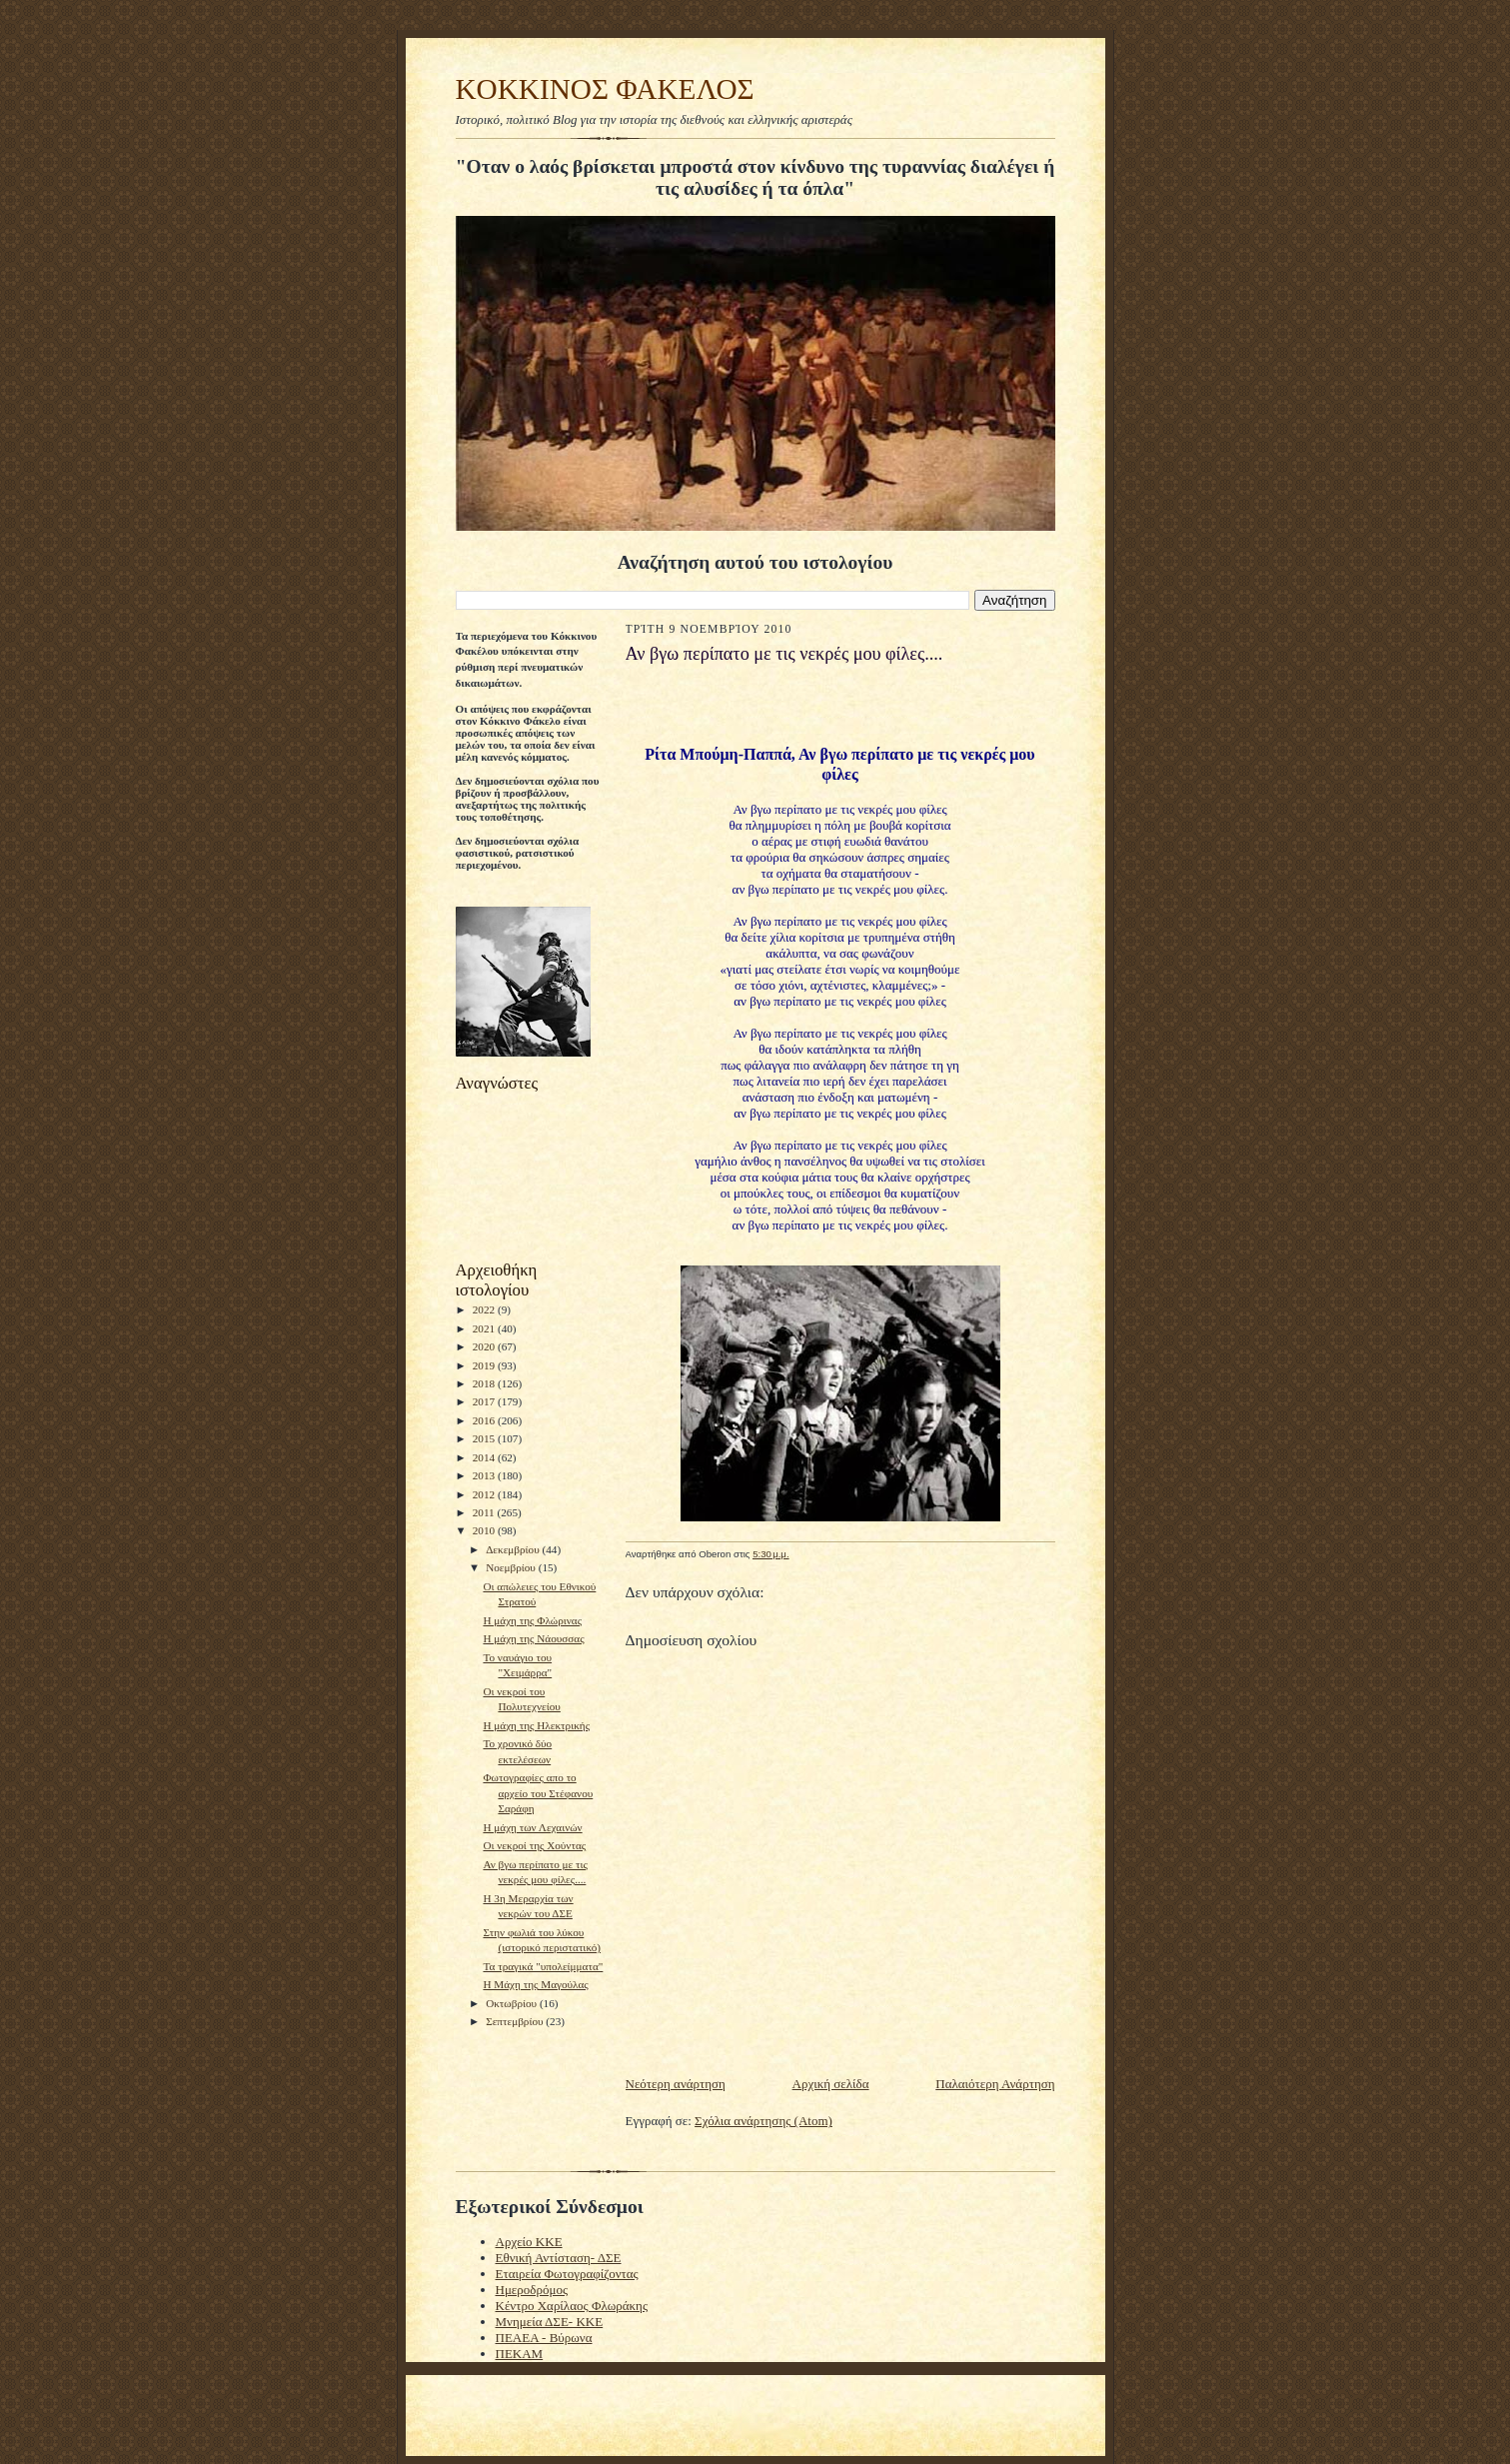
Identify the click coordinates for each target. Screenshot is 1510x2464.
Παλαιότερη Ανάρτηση (994, 2083)
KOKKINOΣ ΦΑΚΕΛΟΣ (605, 89)
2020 (485, 1346)
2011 (485, 1512)
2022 (485, 1309)
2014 (485, 1457)
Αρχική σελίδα (830, 2083)
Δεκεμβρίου (514, 1549)
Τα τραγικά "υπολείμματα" (543, 1966)
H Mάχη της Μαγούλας (535, 1984)
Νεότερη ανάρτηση (676, 2083)
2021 (485, 1328)
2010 (485, 1530)
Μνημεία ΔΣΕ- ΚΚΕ (550, 2321)
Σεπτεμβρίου (516, 2021)
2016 (485, 1420)
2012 (485, 1494)
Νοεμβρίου (512, 1567)
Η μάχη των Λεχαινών (532, 1827)
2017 (485, 1401)
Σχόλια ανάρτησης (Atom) (763, 2120)
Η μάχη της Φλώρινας (532, 1620)
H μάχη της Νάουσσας (533, 1638)
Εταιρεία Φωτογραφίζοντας (567, 2273)
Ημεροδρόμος (532, 2289)
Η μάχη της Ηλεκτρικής (536, 1725)
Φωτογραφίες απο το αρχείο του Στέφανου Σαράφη (538, 1792)
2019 (485, 1365)
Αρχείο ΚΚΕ (529, 2241)
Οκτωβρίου (513, 2003)
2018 (485, 1383)
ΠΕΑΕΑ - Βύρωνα (544, 2337)
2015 (485, 1438)
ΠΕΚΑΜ (520, 2353)
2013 (485, 1475)
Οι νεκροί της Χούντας (534, 1845)
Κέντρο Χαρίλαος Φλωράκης (572, 2305)
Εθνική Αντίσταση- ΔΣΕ (559, 2257)
